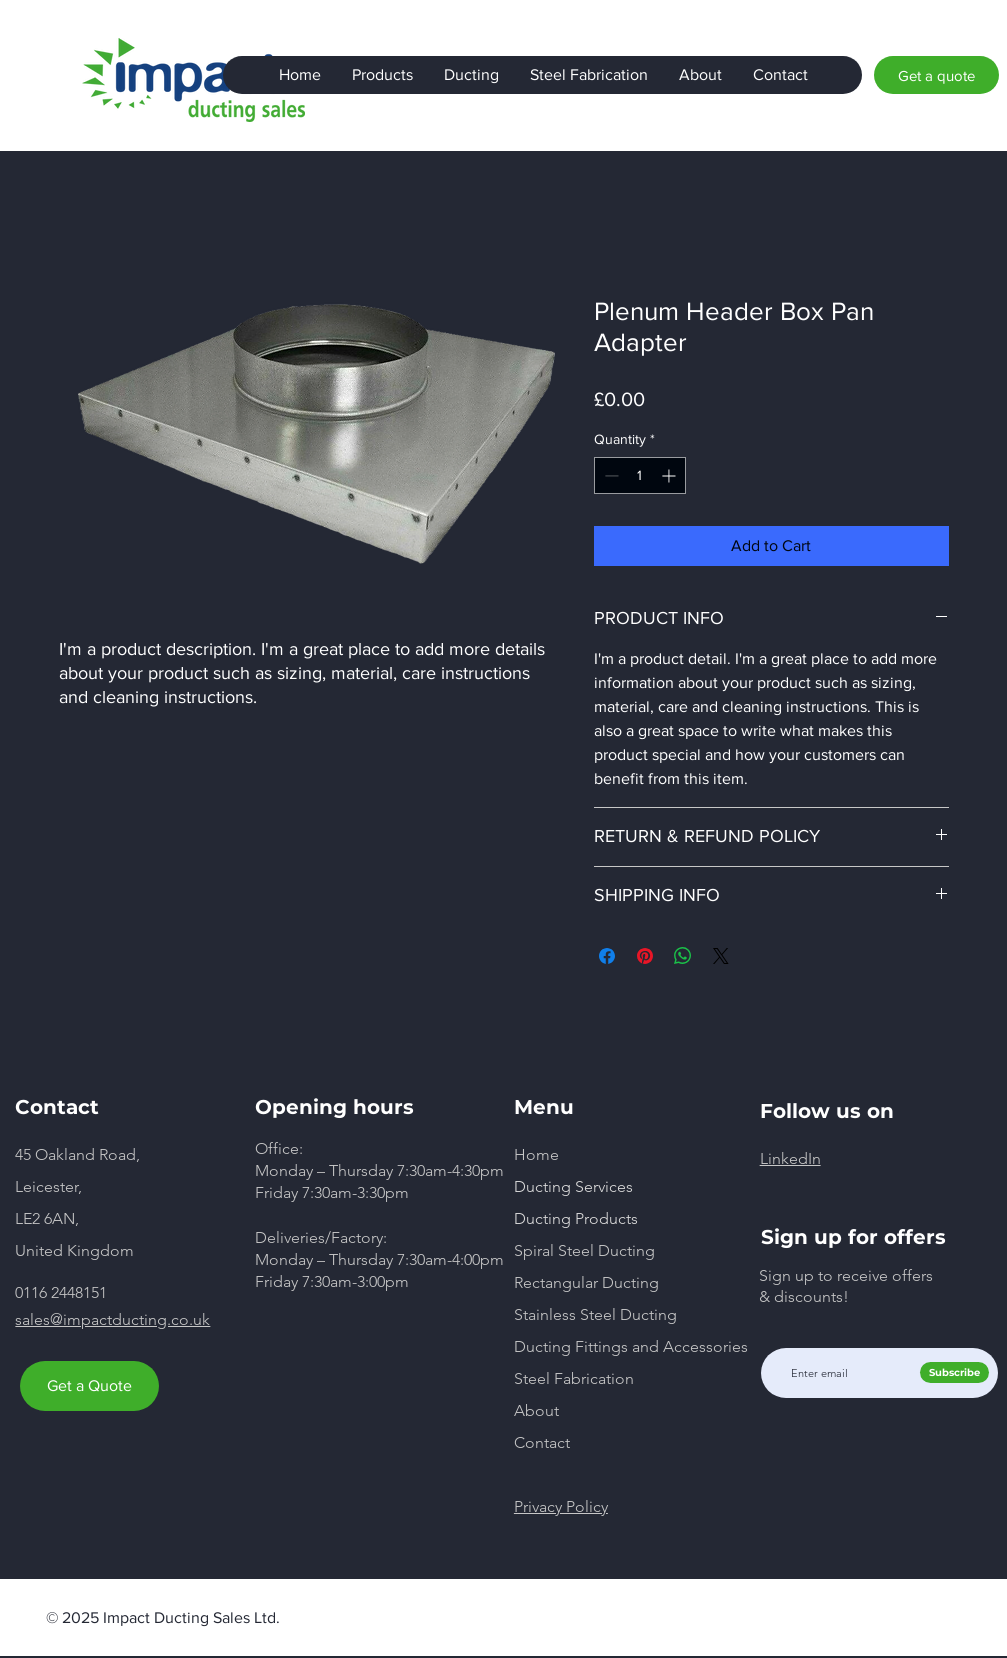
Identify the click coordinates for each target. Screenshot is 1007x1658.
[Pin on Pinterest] (645, 956)
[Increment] (670, 475)
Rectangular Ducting (586, 1282)
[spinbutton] (640, 475)
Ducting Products (576, 1218)
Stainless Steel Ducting (595, 1314)
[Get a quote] (936, 75)
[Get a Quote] (89, 1386)
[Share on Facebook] (607, 956)
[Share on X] (721, 956)
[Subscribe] (954, 1372)
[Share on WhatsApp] (683, 956)
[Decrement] (609, 475)
